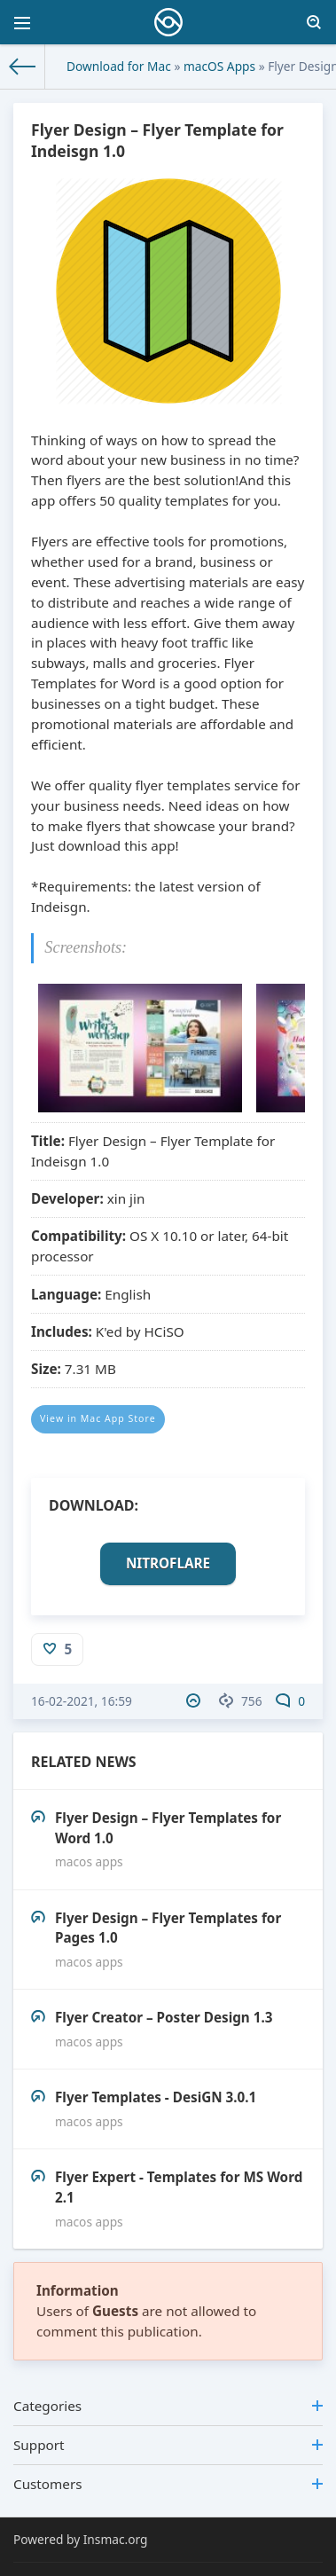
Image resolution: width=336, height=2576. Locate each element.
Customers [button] (168, 2484)
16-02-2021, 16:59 (81, 1700)
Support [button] (168, 2445)
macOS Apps (219, 66)
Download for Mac (118, 66)
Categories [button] (168, 2406)
